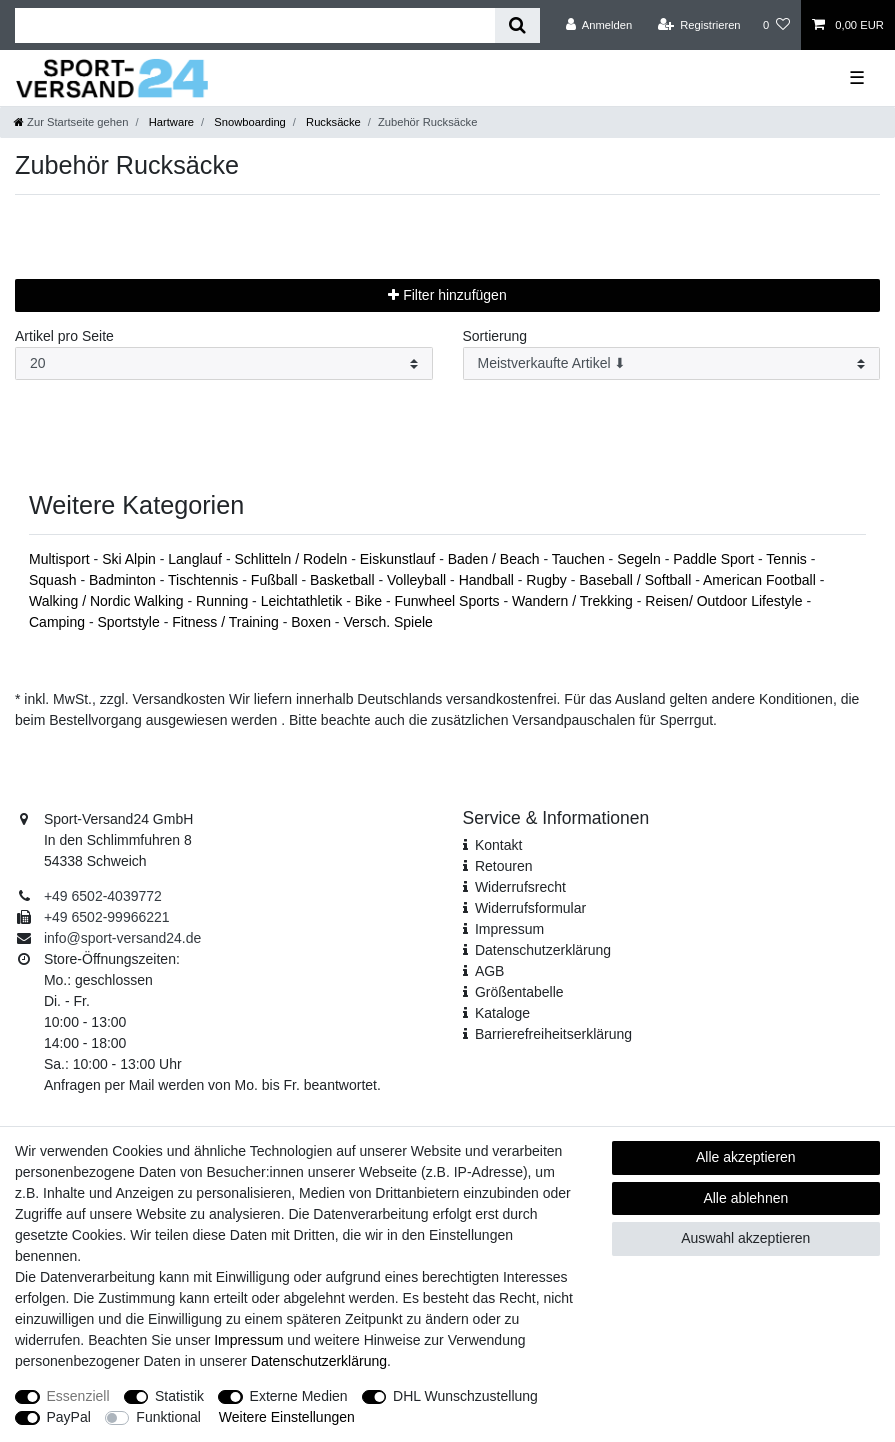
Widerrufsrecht (520, 887)
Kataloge (502, 1013)
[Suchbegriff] (255, 25)
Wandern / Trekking (574, 601)
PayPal (69, 1417)
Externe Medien (299, 1396)
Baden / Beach (496, 559)
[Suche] (517, 25)
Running (224, 601)
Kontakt (498, 845)
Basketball (344, 580)
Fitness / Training (227, 622)
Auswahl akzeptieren (745, 1238)
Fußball (276, 580)
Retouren (504, 866)
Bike (370, 601)
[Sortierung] (672, 363)
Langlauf (197, 559)
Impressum (509, 929)
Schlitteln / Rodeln (292, 559)
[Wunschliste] (776, 25)
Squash (54, 580)
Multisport (61, 559)
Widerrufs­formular (530, 908)
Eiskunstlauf (399, 559)
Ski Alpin (131, 559)
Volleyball (418, 580)
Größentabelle (519, 992)
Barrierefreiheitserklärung (553, 1034)
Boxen (313, 622)
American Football (761, 580)
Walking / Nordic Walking (108, 601)
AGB (490, 971)
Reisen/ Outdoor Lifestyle (725, 601)
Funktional (168, 1417)
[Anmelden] (599, 25)
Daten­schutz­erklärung (543, 950)
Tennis (788, 559)
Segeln (640, 559)
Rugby (548, 580)
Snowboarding (248, 122)
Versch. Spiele (388, 622)
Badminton (124, 580)
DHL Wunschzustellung (465, 1396)
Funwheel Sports (448, 601)
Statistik (179, 1396)
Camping (59, 622)
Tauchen (580, 559)
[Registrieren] (698, 25)
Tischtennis (205, 580)
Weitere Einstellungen (287, 1417)
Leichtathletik (304, 601)
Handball (488, 580)
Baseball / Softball (637, 580)
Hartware (170, 122)
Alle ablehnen (745, 1198)
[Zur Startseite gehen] (71, 122)
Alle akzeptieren (746, 1157)
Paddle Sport (715, 559)
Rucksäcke (332, 122)
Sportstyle (130, 622)
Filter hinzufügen (447, 295)
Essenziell (78, 1396)
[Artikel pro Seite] (224, 363)
